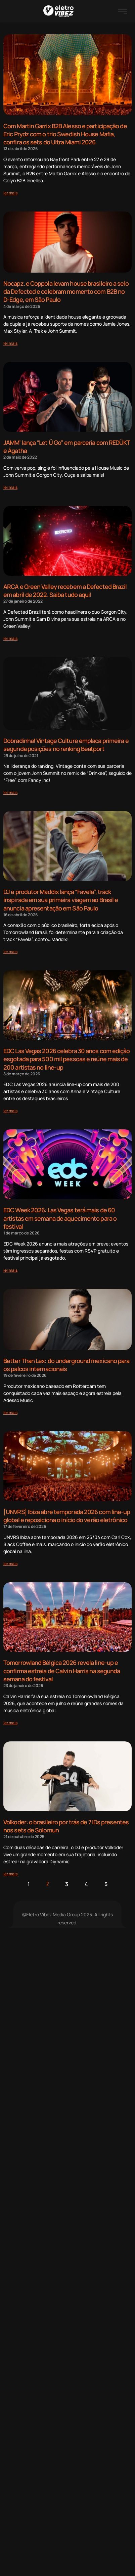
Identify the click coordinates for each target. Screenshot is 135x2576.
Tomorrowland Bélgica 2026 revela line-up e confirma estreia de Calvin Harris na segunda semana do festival (61, 1670)
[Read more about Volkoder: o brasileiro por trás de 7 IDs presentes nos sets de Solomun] (10, 1874)
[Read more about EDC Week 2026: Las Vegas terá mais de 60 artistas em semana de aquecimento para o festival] (10, 1270)
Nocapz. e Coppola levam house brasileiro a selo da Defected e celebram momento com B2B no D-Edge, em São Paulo (66, 291)
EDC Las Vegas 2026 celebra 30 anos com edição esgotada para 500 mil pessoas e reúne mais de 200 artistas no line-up (66, 1059)
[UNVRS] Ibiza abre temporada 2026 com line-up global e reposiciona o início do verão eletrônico (66, 1516)
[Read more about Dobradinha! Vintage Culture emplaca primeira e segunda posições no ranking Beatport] (10, 792)
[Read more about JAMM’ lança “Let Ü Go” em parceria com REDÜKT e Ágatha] (10, 487)
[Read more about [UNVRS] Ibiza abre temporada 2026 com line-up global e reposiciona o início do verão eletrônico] (10, 1563)
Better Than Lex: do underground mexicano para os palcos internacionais (66, 1365)
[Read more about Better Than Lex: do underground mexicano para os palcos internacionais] (10, 1412)
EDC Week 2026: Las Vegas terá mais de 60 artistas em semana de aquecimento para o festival (60, 1218)
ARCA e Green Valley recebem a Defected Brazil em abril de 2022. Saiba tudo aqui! (65, 590)
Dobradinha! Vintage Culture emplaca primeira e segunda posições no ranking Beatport (66, 745)
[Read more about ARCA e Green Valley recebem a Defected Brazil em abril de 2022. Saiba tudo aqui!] (10, 638)
